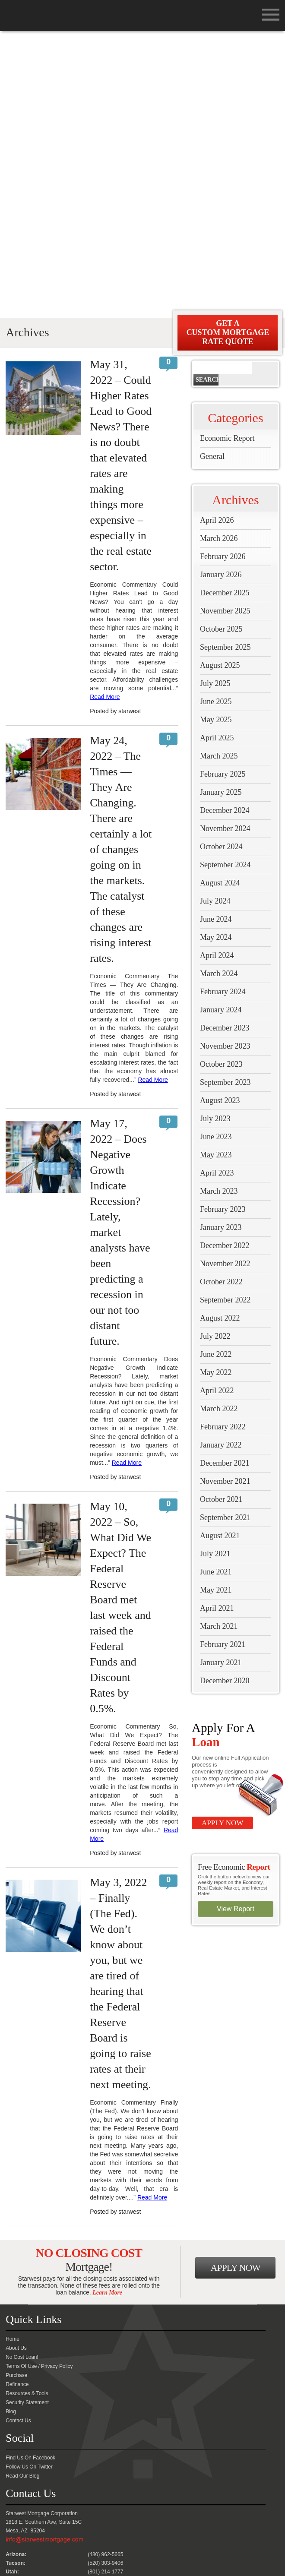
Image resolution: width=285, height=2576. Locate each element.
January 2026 (220, 295)
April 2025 (217, 459)
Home (12, 2060)
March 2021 (219, 1347)
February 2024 (222, 712)
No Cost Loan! (22, 2078)
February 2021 (222, 1365)
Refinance (17, 2105)
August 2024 (220, 604)
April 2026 (217, 241)
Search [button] (207, 101)
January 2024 (220, 731)
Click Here (18, 2447)
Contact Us (18, 2142)
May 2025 (216, 440)
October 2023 (221, 785)
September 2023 (225, 803)
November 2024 (225, 549)
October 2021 (221, 1220)
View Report (235, 1630)
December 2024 (224, 531)
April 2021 (217, 1329)
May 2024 (216, 658)
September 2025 (225, 368)
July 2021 (215, 1275)
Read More (105, 417)
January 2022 (220, 1166)
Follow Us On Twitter (29, 2188)
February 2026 (222, 277)
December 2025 (224, 314)
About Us (16, 2069)
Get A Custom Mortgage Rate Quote (228, 53)
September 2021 (225, 1238)
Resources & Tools (27, 2114)
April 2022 (217, 1111)
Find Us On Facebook (30, 2179)
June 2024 (216, 640)
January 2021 (220, 1383)
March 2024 (219, 694)
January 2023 (220, 948)
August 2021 (220, 1256)
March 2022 (219, 1129)
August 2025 (220, 386)
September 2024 (225, 586)
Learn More (107, 2013)
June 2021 (216, 1293)
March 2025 (219, 477)
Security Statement (27, 2124)
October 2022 (221, 1003)
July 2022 (215, 1057)
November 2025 (225, 332)
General (212, 177)
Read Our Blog (22, 2197)
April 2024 (217, 676)
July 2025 (215, 404)
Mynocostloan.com (172, 2553)
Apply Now (222, 1544)
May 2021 (216, 1311)
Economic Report (227, 159)
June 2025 (216, 422)
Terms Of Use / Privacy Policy (39, 2087)
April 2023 (217, 894)
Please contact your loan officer (44, 2471)
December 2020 (224, 1401)
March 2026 (219, 259)
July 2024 (215, 622)
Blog (11, 2133)
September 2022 (225, 1021)
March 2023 (219, 912)
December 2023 (224, 749)
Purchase (16, 2096)
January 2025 (220, 513)
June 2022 (216, 1075)
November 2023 (225, 767)
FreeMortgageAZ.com (116, 2553)
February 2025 (222, 495)
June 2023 (216, 857)
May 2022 (216, 1093)
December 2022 (224, 966)
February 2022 (222, 1148)
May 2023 (216, 876)
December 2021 (224, 1184)
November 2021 (225, 1202)
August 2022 (220, 1039)
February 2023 (222, 930)
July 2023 (215, 839)
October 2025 (221, 350)
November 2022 (225, 984)
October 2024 (221, 567)
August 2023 (220, 821)
